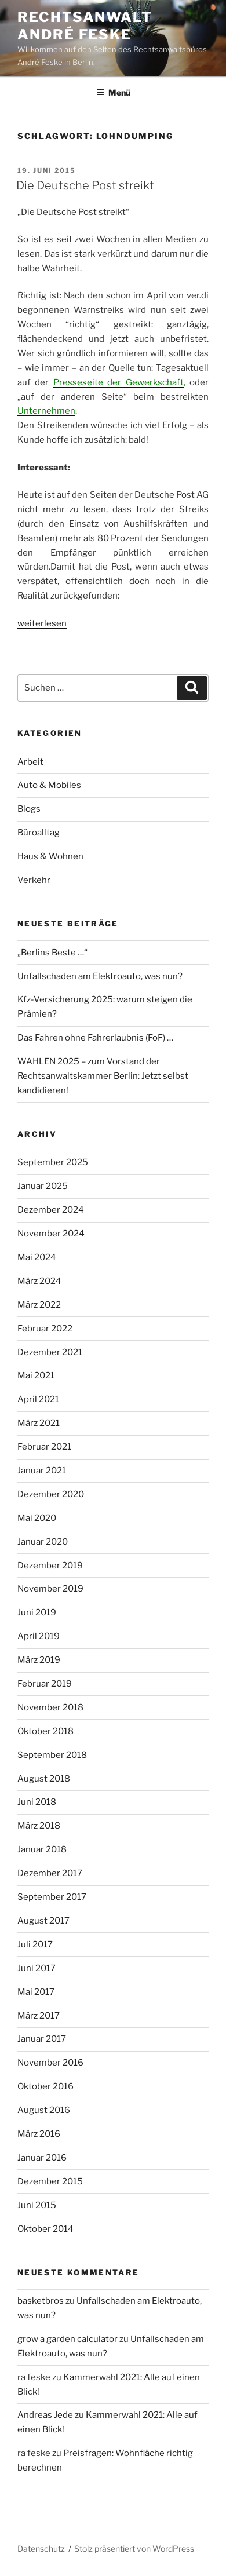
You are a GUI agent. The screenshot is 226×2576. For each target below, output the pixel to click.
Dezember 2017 (49, 1873)
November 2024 (51, 1233)
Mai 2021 (35, 1375)
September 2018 (52, 1755)
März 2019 (38, 1660)
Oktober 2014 (45, 2229)
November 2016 (50, 2062)
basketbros (40, 2301)
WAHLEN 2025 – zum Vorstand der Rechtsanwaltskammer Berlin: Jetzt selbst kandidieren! (102, 1076)
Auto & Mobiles (49, 785)
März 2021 (38, 1423)
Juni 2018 (36, 1802)
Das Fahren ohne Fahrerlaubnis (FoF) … (95, 1037)
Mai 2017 (35, 1992)
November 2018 (50, 1707)
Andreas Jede (45, 2415)
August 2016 (43, 2110)
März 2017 (38, 2016)
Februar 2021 (44, 1447)
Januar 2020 (42, 1542)
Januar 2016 (42, 2157)
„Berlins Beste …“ (52, 952)
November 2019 (50, 1588)
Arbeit (30, 762)
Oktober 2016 (45, 2086)
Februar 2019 (44, 1684)
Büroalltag (38, 832)
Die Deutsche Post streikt (85, 185)
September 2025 (52, 1162)
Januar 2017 (41, 2039)
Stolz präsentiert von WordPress (134, 2548)
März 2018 (38, 1825)
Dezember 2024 (50, 1210)
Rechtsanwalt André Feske (84, 26)
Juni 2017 (36, 1968)
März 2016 (38, 2134)
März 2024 (39, 1281)
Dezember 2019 (50, 1565)
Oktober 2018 (45, 1731)
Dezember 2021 (49, 1352)
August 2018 (43, 1779)
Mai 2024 (36, 1257)
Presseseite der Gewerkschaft (118, 382)
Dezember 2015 (50, 2181)
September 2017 (51, 1897)
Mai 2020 (36, 1518)
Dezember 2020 (50, 1494)
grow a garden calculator (67, 2339)
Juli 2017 (35, 1944)
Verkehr (33, 880)
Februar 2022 (44, 1328)
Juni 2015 (36, 2205)
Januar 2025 (42, 1186)
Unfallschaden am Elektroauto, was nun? (100, 976)
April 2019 (38, 1636)
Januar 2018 (42, 1849)
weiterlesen (42, 623)
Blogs (29, 809)
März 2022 (39, 1305)
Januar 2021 (41, 1470)
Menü (113, 92)
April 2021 (38, 1399)
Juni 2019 (36, 1612)
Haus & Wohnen (50, 856)
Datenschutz (41, 2548)
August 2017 (43, 1920)
